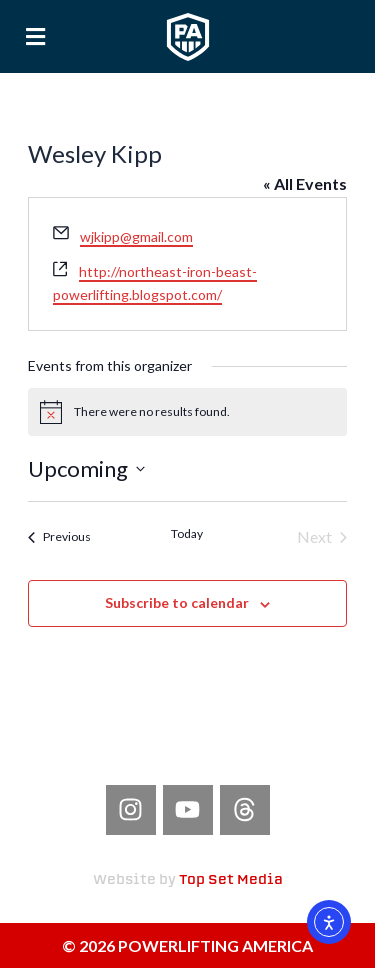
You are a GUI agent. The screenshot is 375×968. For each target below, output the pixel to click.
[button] (36, 36)
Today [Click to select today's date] (187, 533)
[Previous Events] (59, 537)
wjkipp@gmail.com (136, 236)
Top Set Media (231, 880)
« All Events (305, 183)
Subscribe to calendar (177, 602)
